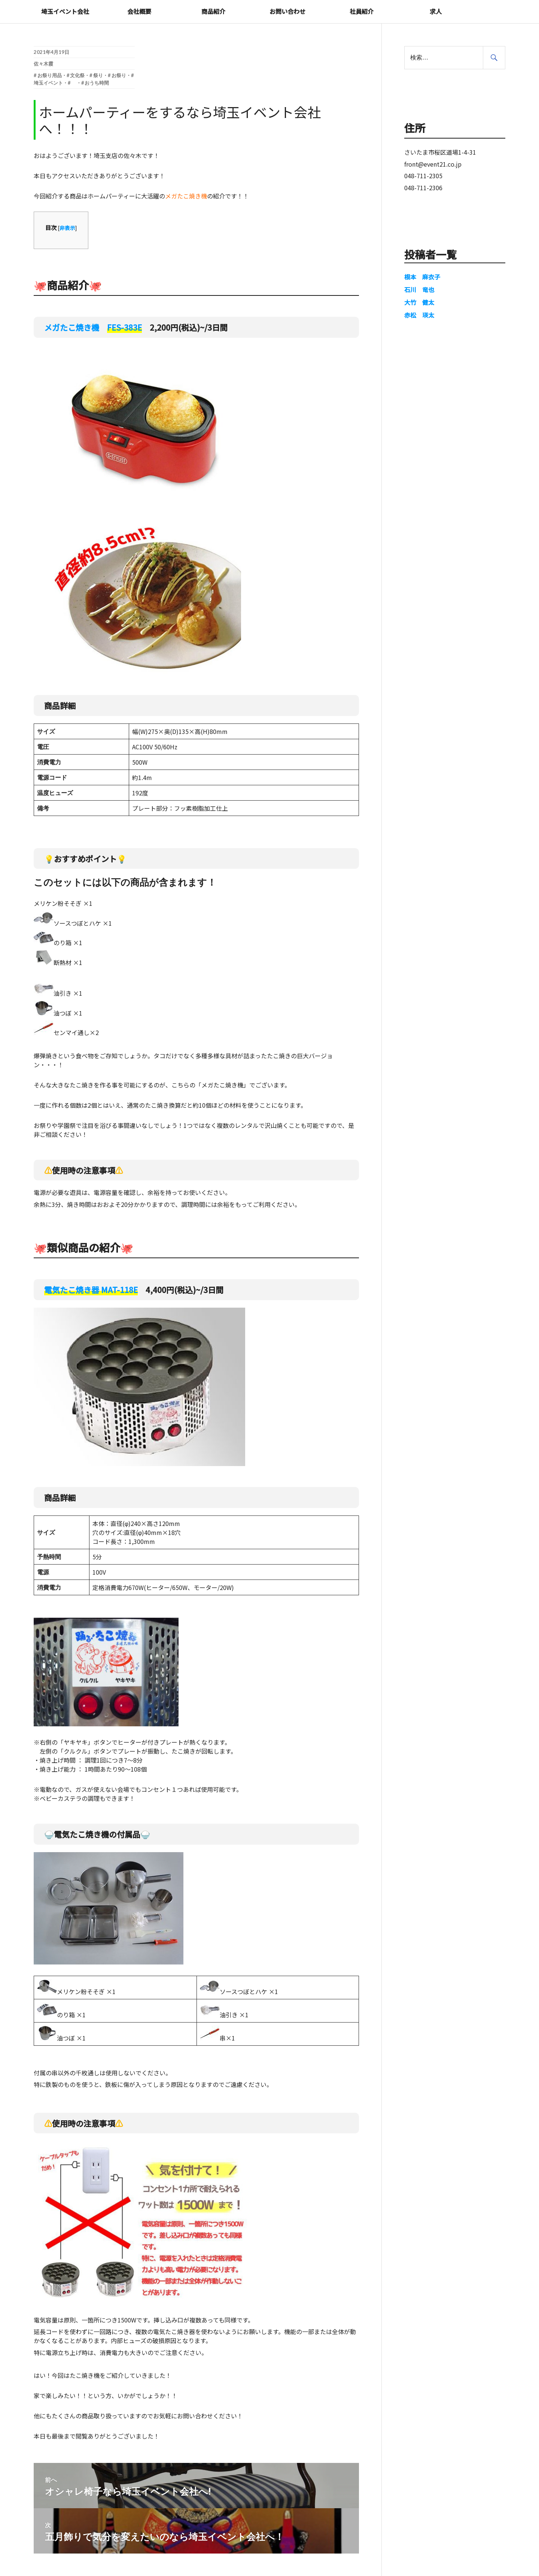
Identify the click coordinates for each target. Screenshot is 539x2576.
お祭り (119, 75)
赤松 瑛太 (419, 314)
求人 (436, 11)
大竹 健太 (419, 302)
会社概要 (139, 11)
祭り (98, 75)
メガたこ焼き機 (93, 327)
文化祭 (77, 75)
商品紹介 (213, 11)
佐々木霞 (43, 64)
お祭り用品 (49, 75)
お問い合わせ (287, 11)
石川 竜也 (419, 289)
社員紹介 (362, 11)
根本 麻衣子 (422, 276)
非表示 (67, 227)
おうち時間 (97, 83)
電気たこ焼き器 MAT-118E (91, 1289)
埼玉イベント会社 (65, 11)
